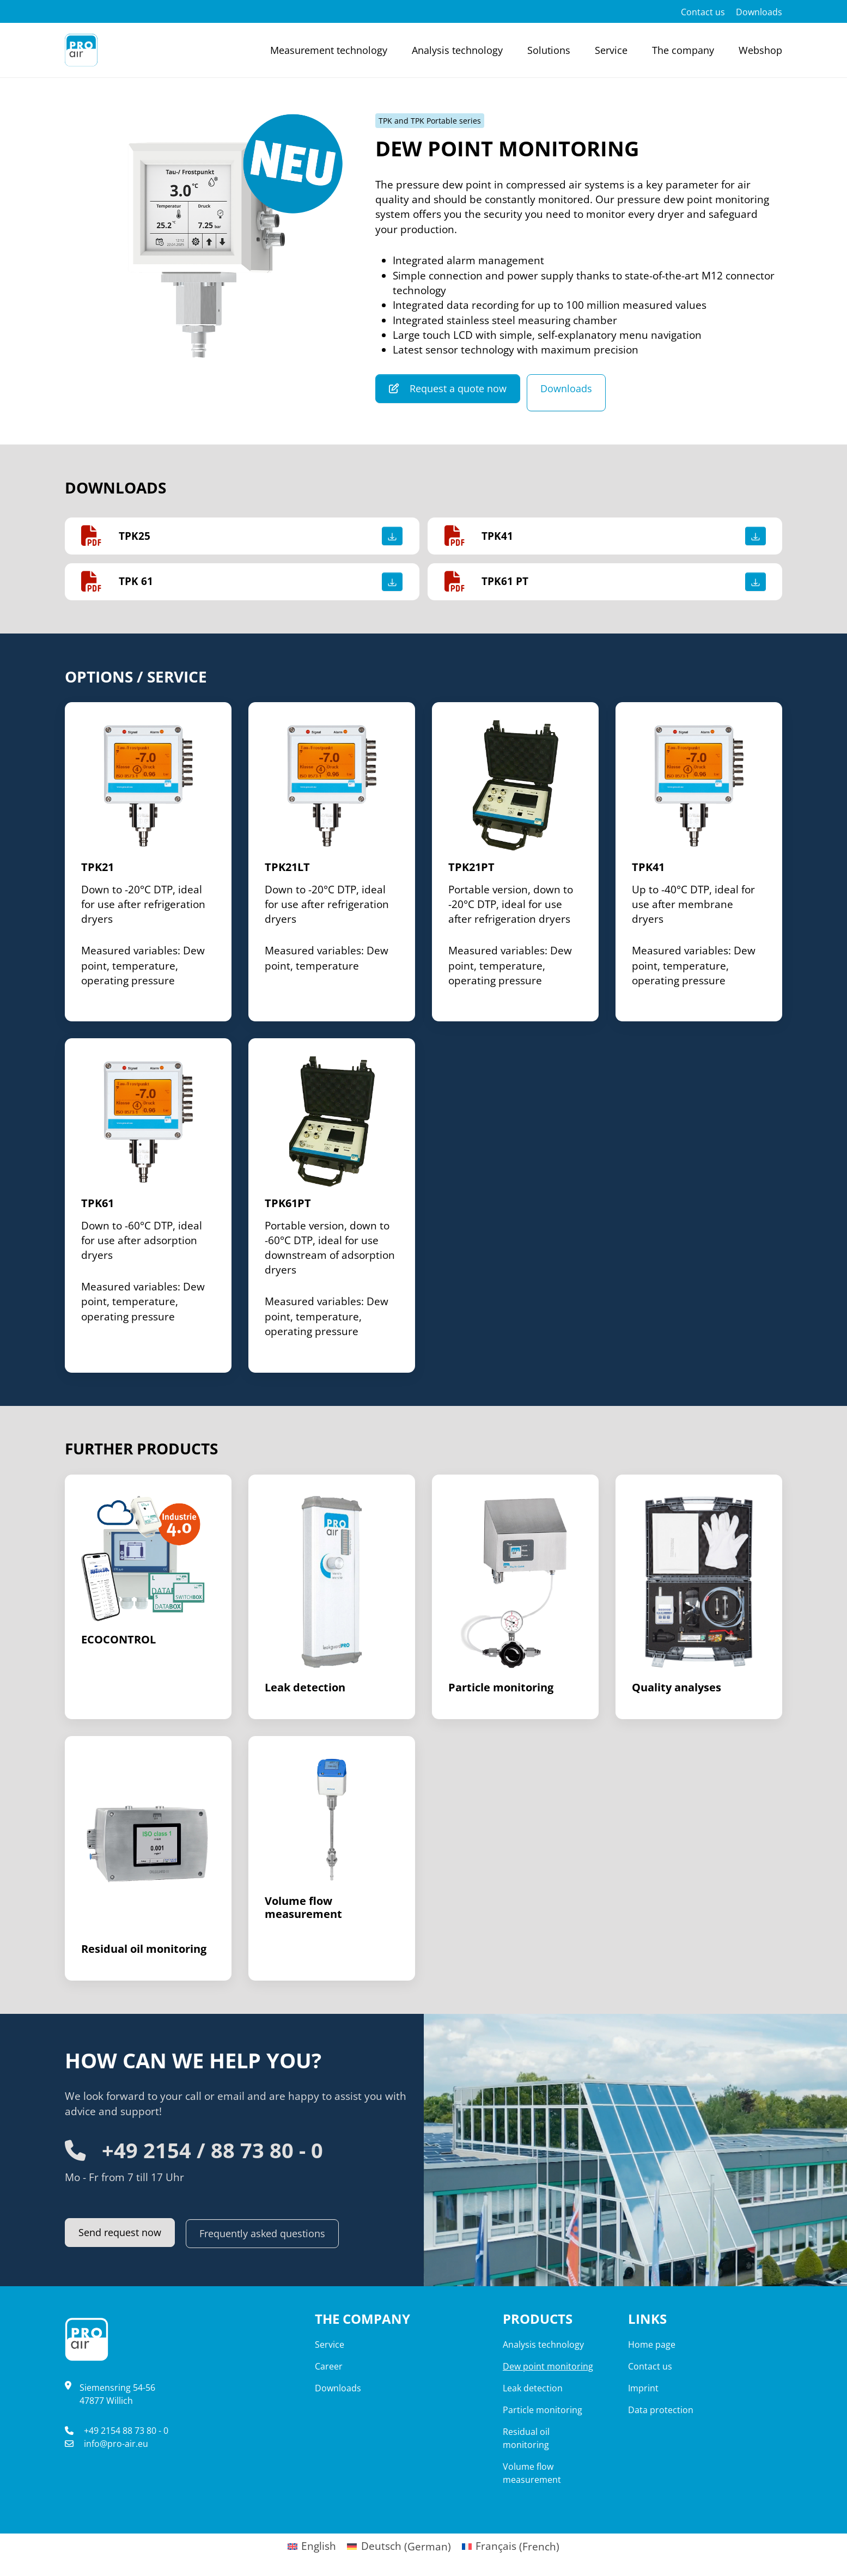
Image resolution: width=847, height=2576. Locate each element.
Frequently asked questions (273, 2233)
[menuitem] (312, 2546)
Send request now (122, 2233)
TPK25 (134, 536)
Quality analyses (676, 1687)
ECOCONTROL (118, 1640)
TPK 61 (136, 582)
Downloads (577, 388)
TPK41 (497, 536)
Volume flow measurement (303, 1908)
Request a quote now (451, 388)
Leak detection (305, 1687)
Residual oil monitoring (143, 1949)
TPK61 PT (505, 582)
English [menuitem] (318, 2547)
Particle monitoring (500, 1687)
